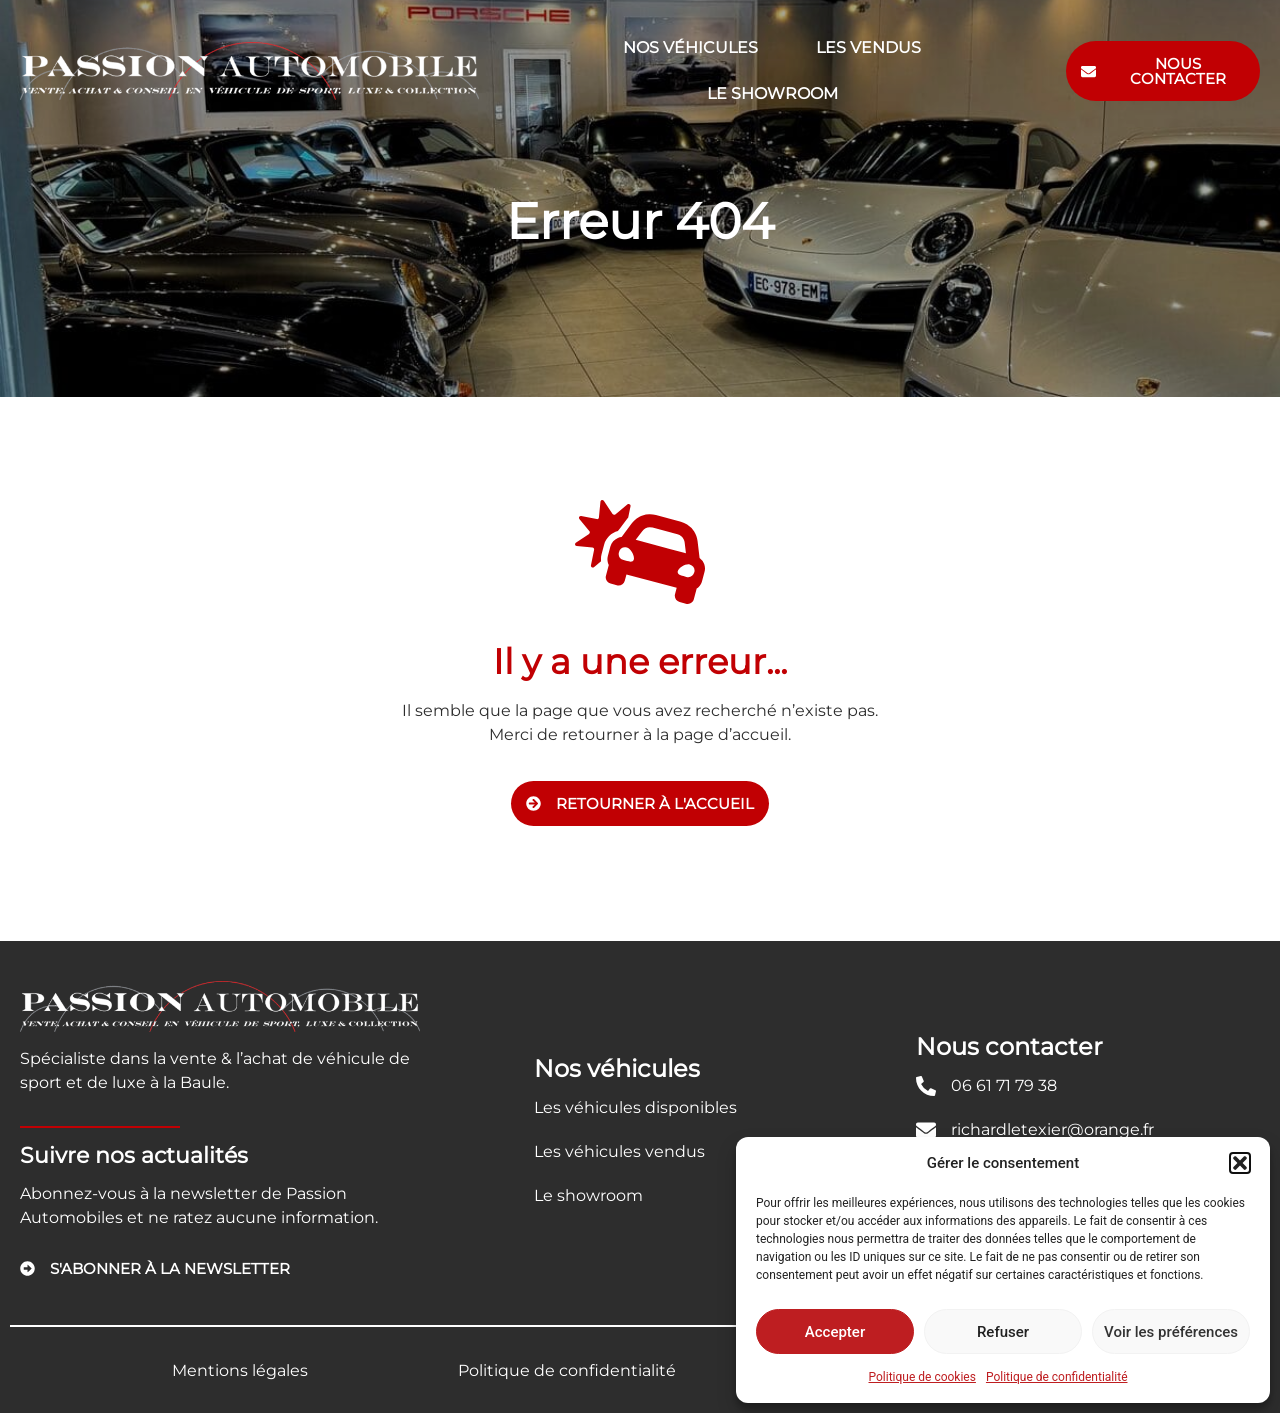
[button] (1240, 1163)
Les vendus (868, 47)
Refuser (1003, 1332)
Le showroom (772, 93)
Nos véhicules (690, 47)
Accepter (835, 1332)
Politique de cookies (922, 1377)
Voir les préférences (1171, 1332)
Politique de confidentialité (1057, 1377)
